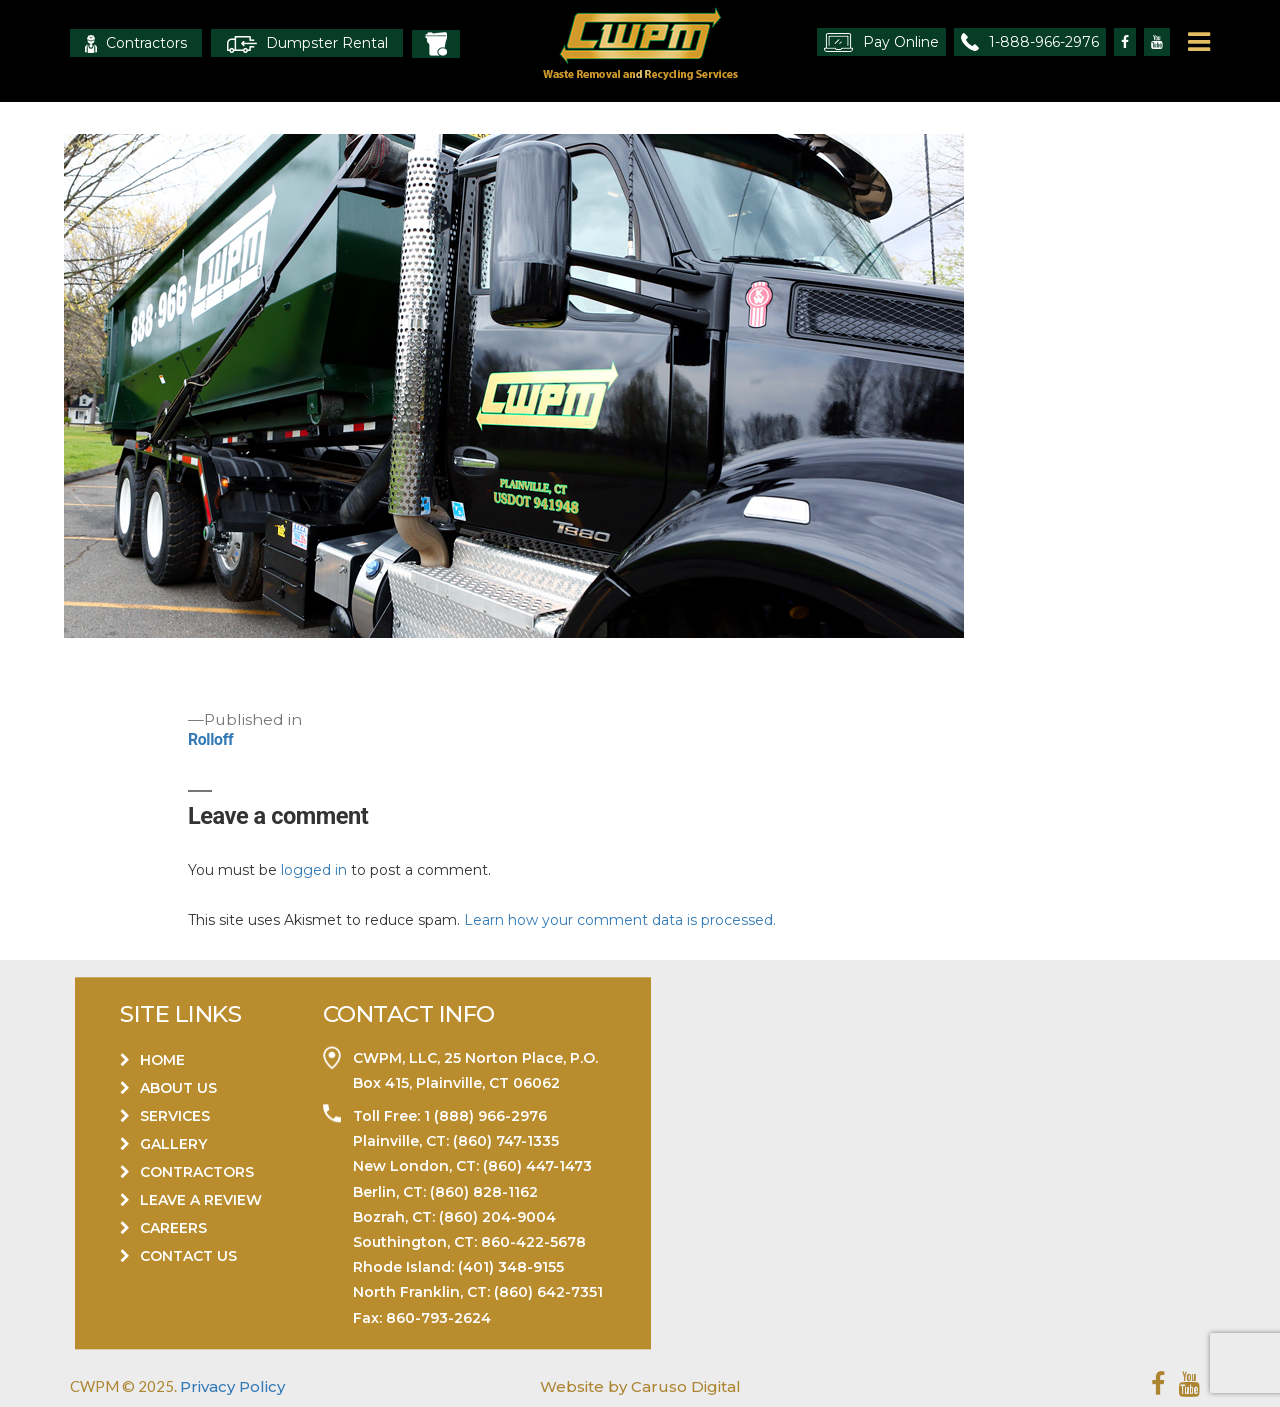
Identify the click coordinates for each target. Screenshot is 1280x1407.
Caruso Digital (684, 1386)
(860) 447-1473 (537, 1167)
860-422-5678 (533, 1242)
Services (175, 1116)
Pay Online (881, 42)
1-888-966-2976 (1030, 42)
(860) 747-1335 (504, 1142)
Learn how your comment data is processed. (620, 920)
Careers (173, 1228)
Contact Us (188, 1256)
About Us (178, 1088)
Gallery (173, 1144)
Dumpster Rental (307, 43)
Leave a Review (201, 1200)
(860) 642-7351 (548, 1293)
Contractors (136, 43)
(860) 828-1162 (484, 1192)
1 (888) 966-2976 (483, 1116)
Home (162, 1060)
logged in (314, 870)
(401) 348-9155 (511, 1268)
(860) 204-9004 (497, 1217)
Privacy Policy (232, 1386)
